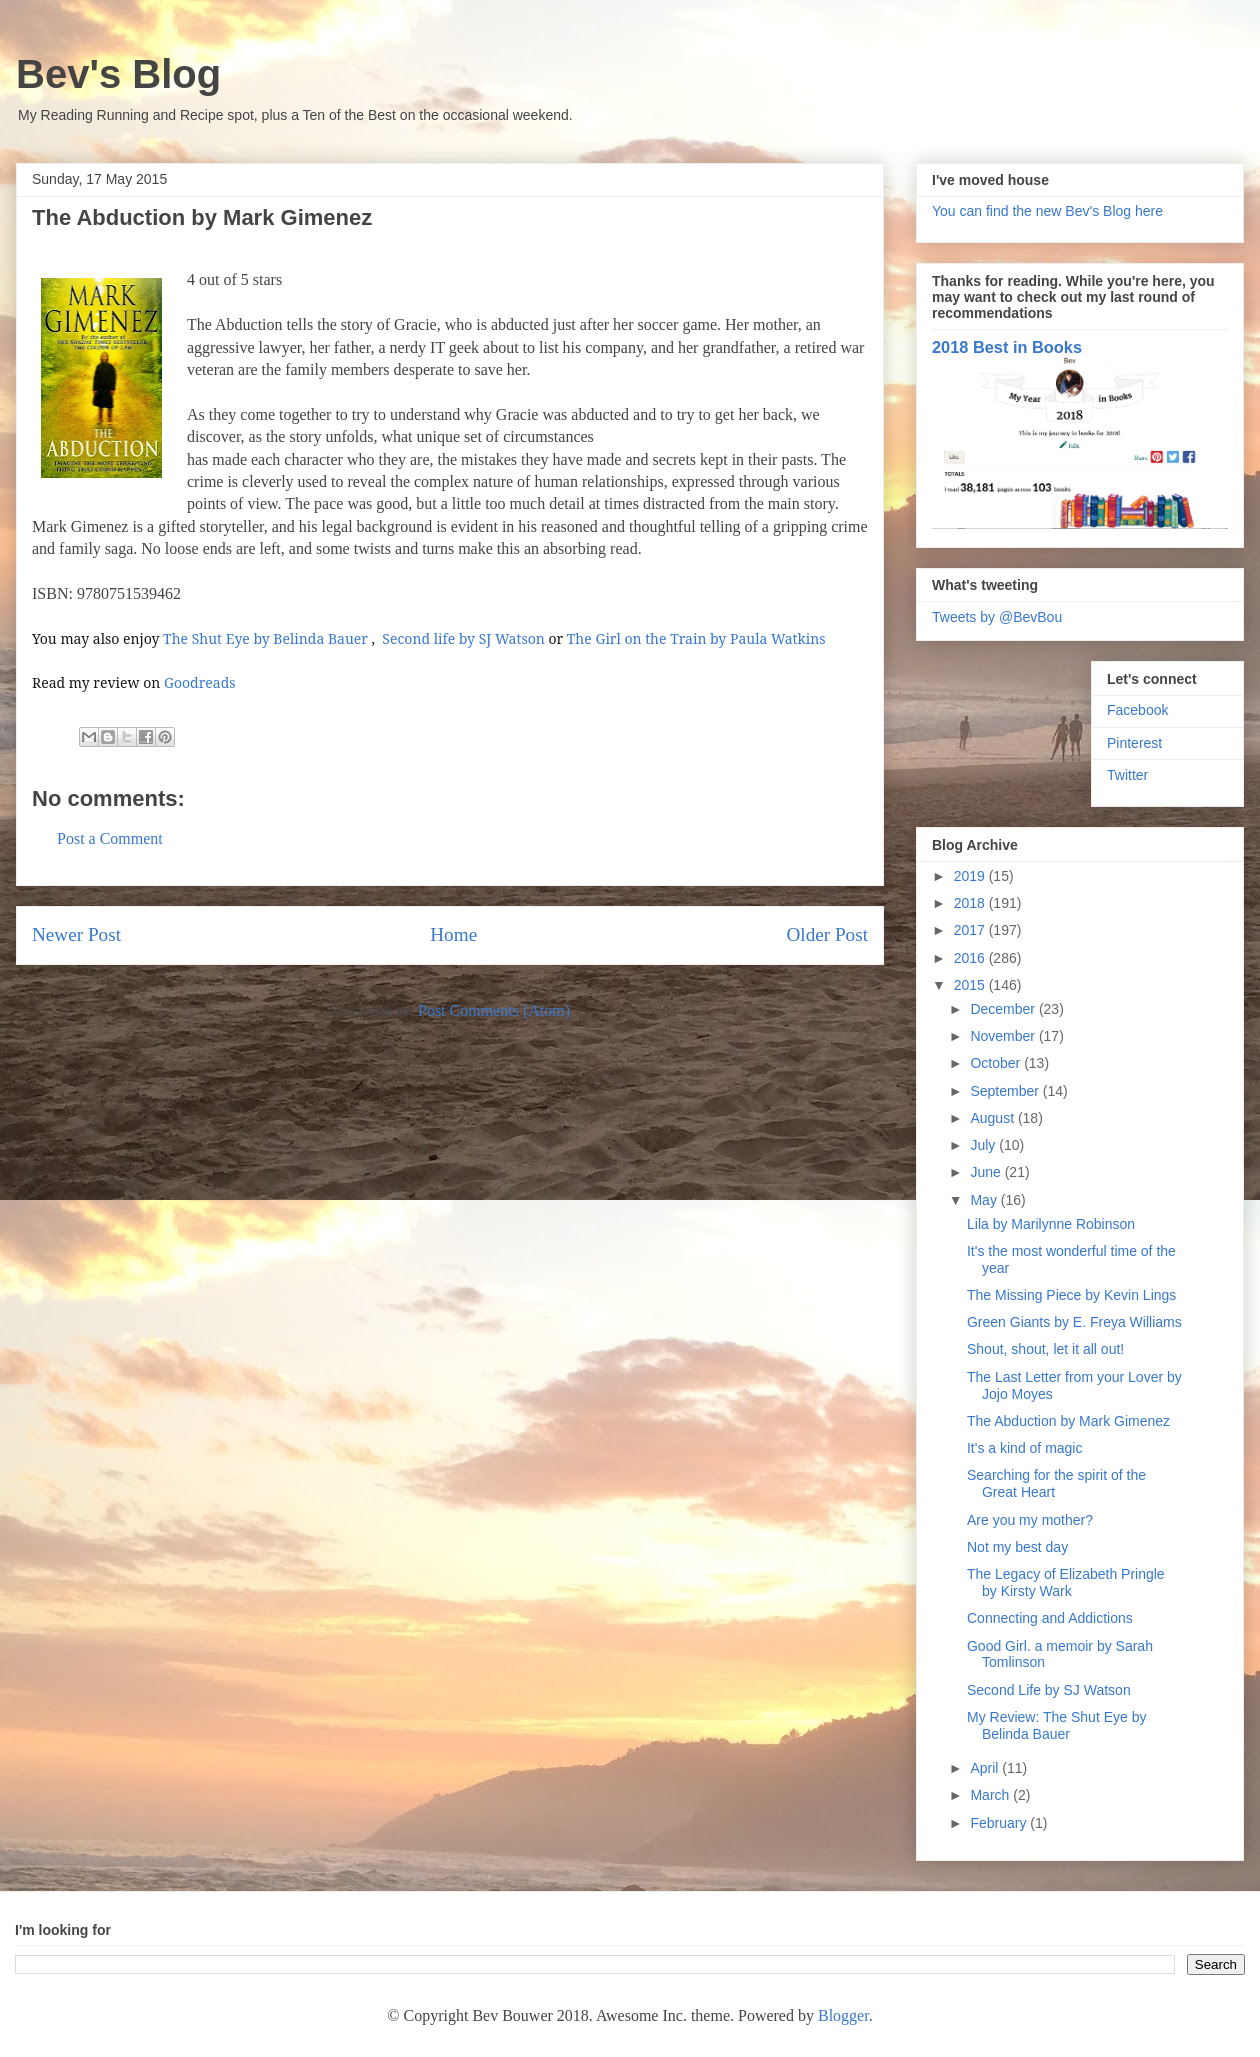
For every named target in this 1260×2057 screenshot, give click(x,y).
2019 (971, 876)
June (987, 1172)
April (986, 1768)
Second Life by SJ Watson (1049, 1690)
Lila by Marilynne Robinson (1051, 1224)
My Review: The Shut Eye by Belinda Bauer (1056, 1725)
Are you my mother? (1030, 1520)
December (1004, 1009)
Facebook (1137, 710)
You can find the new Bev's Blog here (1047, 211)
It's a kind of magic (1025, 1448)
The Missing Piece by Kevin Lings (1071, 1295)
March (991, 1795)
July (984, 1145)
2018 (971, 903)
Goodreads (200, 682)
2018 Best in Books (1007, 347)
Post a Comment (110, 838)
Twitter (1127, 775)
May (985, 1200)
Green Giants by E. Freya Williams (1074, 1322)
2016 (971, 958)
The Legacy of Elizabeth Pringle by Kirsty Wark (1066, 1582)
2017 (971, 930)
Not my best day (1017, 1547)
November (1004, 1036)
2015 (971, 985)
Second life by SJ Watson (463, 638)
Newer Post (76, 934)
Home (453, 934)
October (997, 1063)
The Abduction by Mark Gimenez (1068, 1421)
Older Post (827, 934)
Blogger (843, 2015)
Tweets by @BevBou (997, 617)
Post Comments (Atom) (494, 1010)
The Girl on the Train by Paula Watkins (696, 638)
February (1000, 1823)
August (993, 1118)
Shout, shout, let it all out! (1045, 1349)
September (1006, 1091)
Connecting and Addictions (1050, 1618)
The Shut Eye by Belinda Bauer (265, 638)
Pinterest (1134, 743)
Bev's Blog (118, 74)
